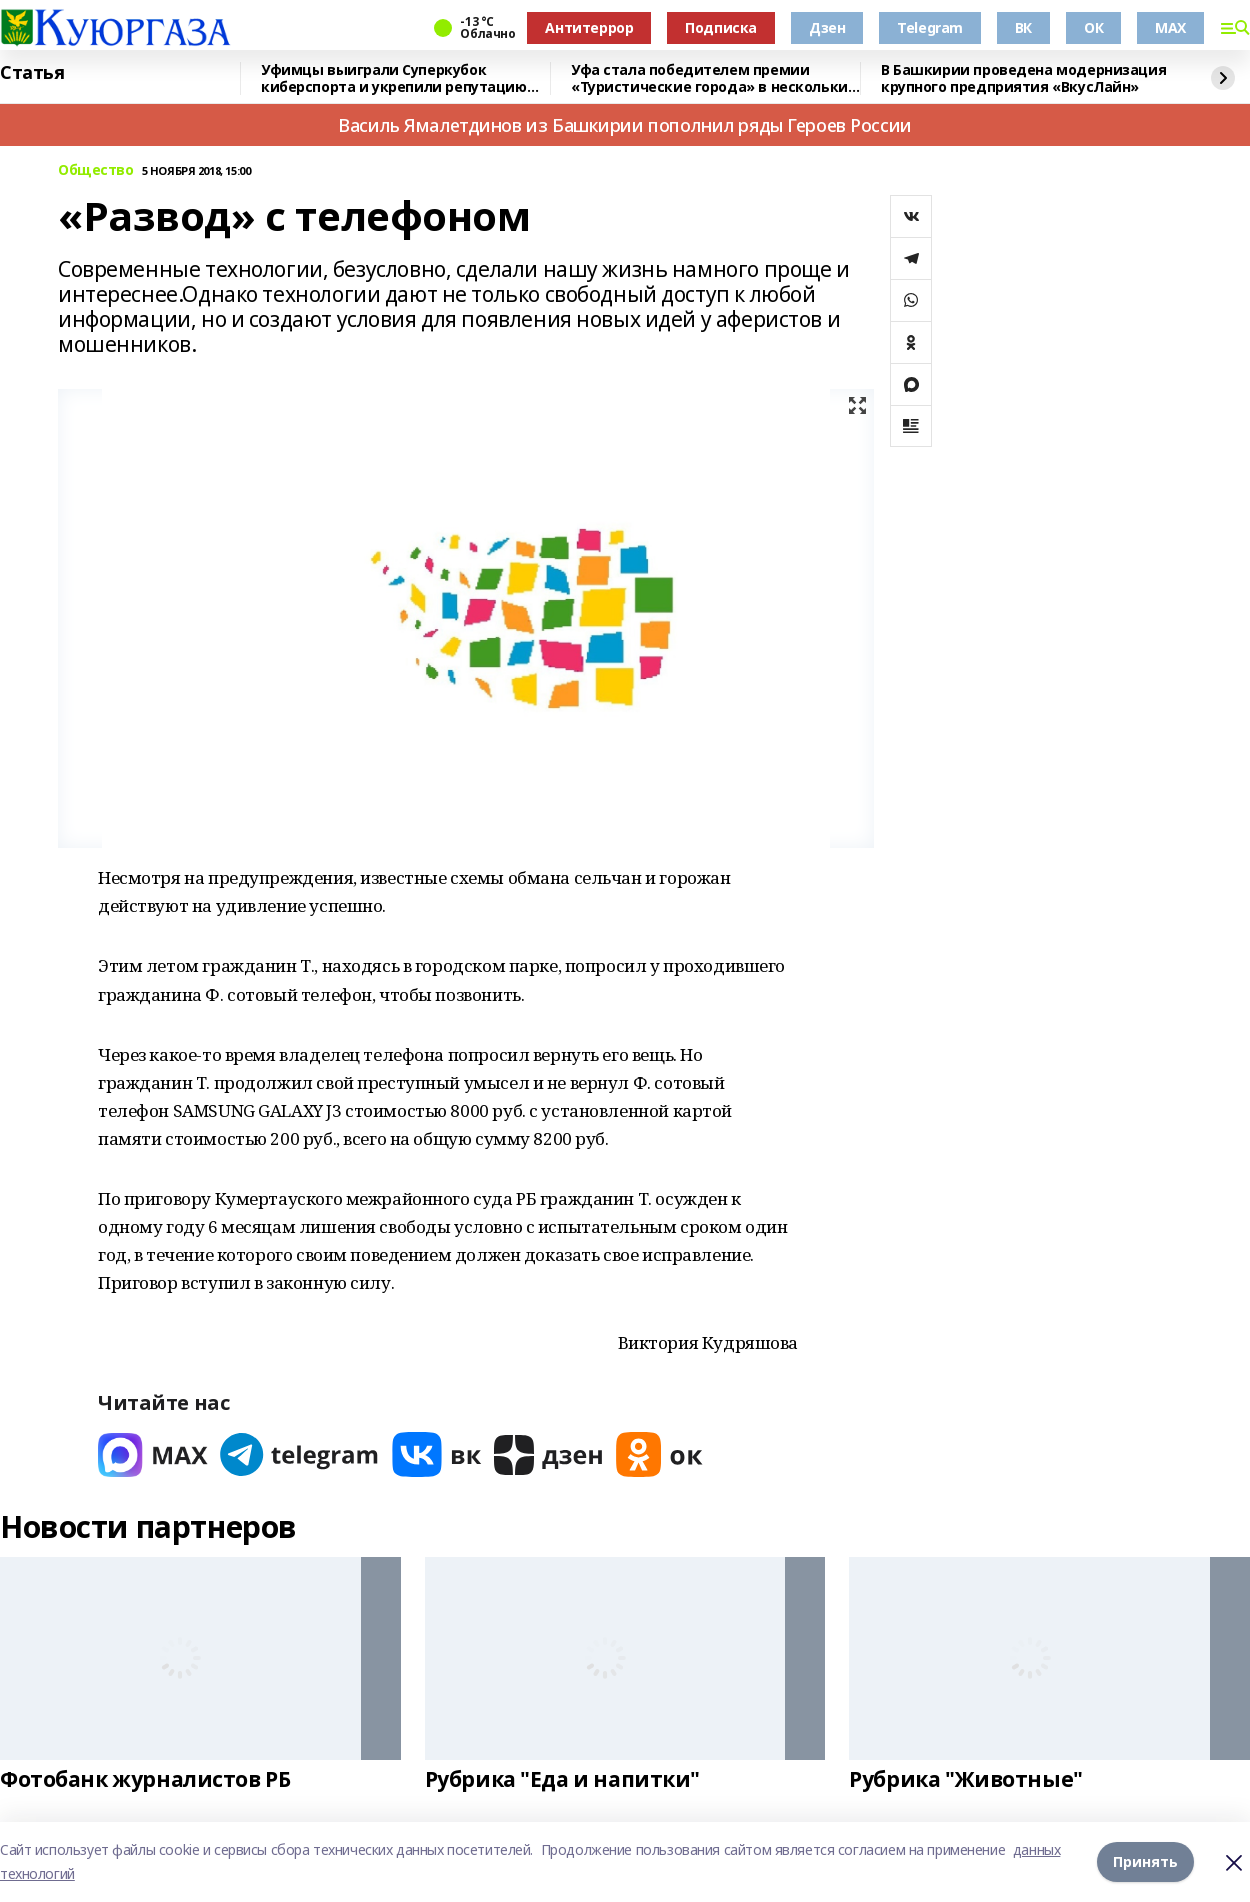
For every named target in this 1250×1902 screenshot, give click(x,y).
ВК (1023, 27)
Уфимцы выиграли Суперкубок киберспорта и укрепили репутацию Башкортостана (394, 78)
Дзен (827, 27)
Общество (96, 170)
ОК (1093, 27)
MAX (1170, 27)
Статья (32, 73)
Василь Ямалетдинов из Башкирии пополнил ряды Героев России (625, 125)
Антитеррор (589, 27)
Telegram (930, 27)
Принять (1145, 1861)
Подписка (721, 27)
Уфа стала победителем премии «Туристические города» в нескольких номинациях (713, 78)
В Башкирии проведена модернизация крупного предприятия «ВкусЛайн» (1023, 78)
